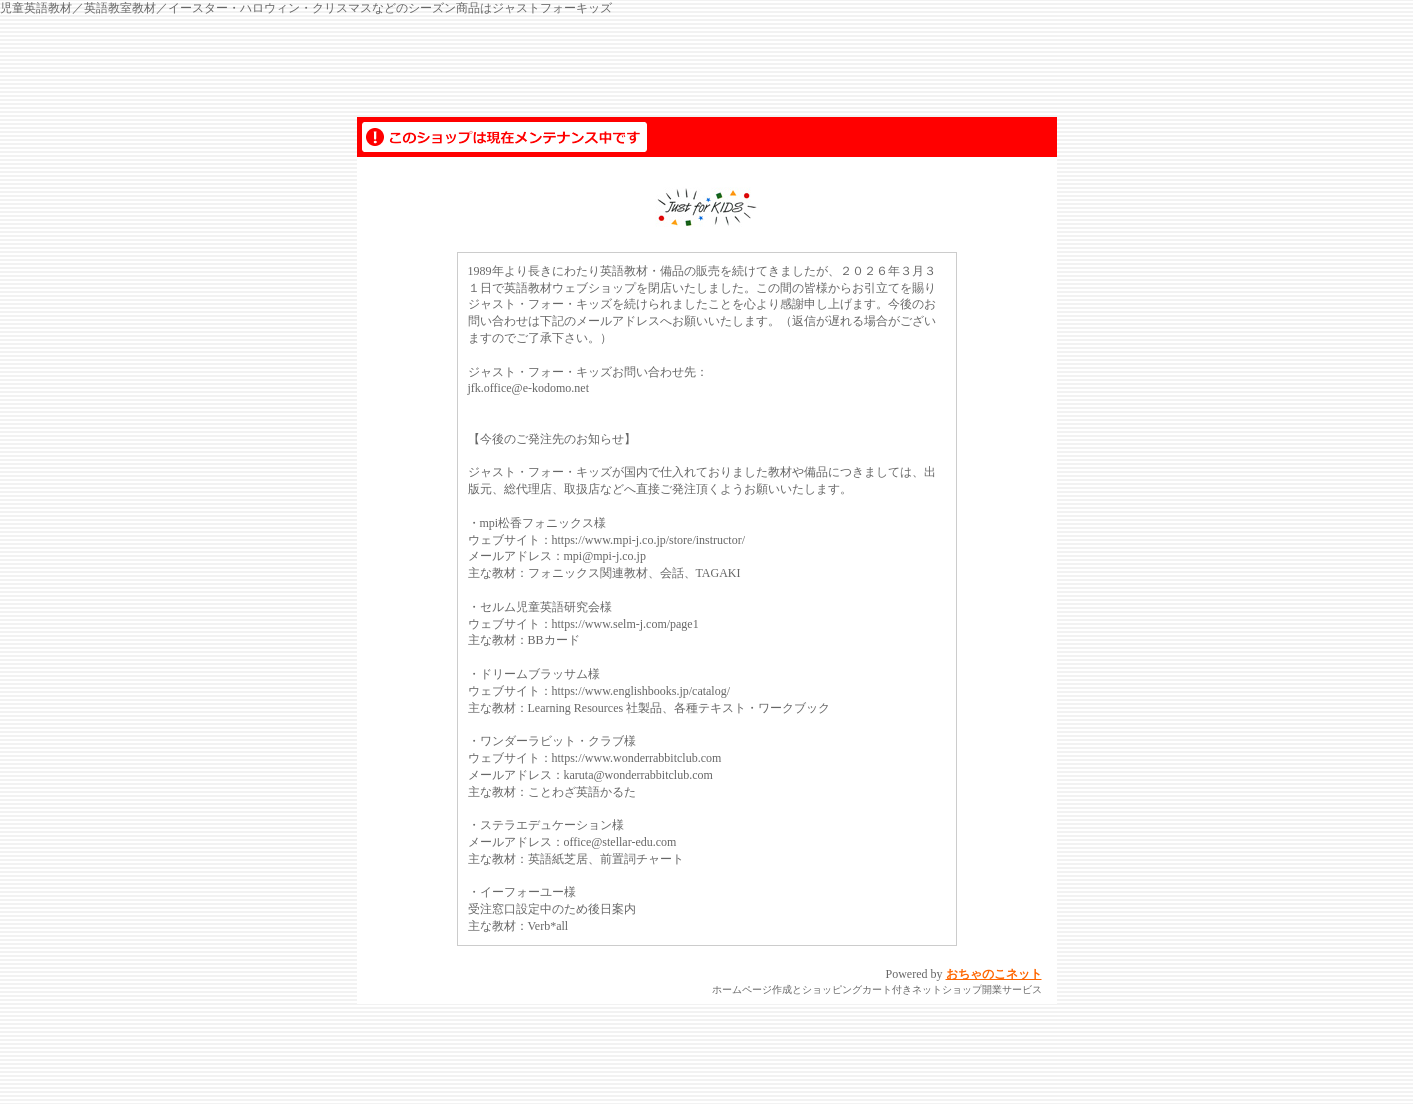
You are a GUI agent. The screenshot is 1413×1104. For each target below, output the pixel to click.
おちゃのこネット (994, 974)
